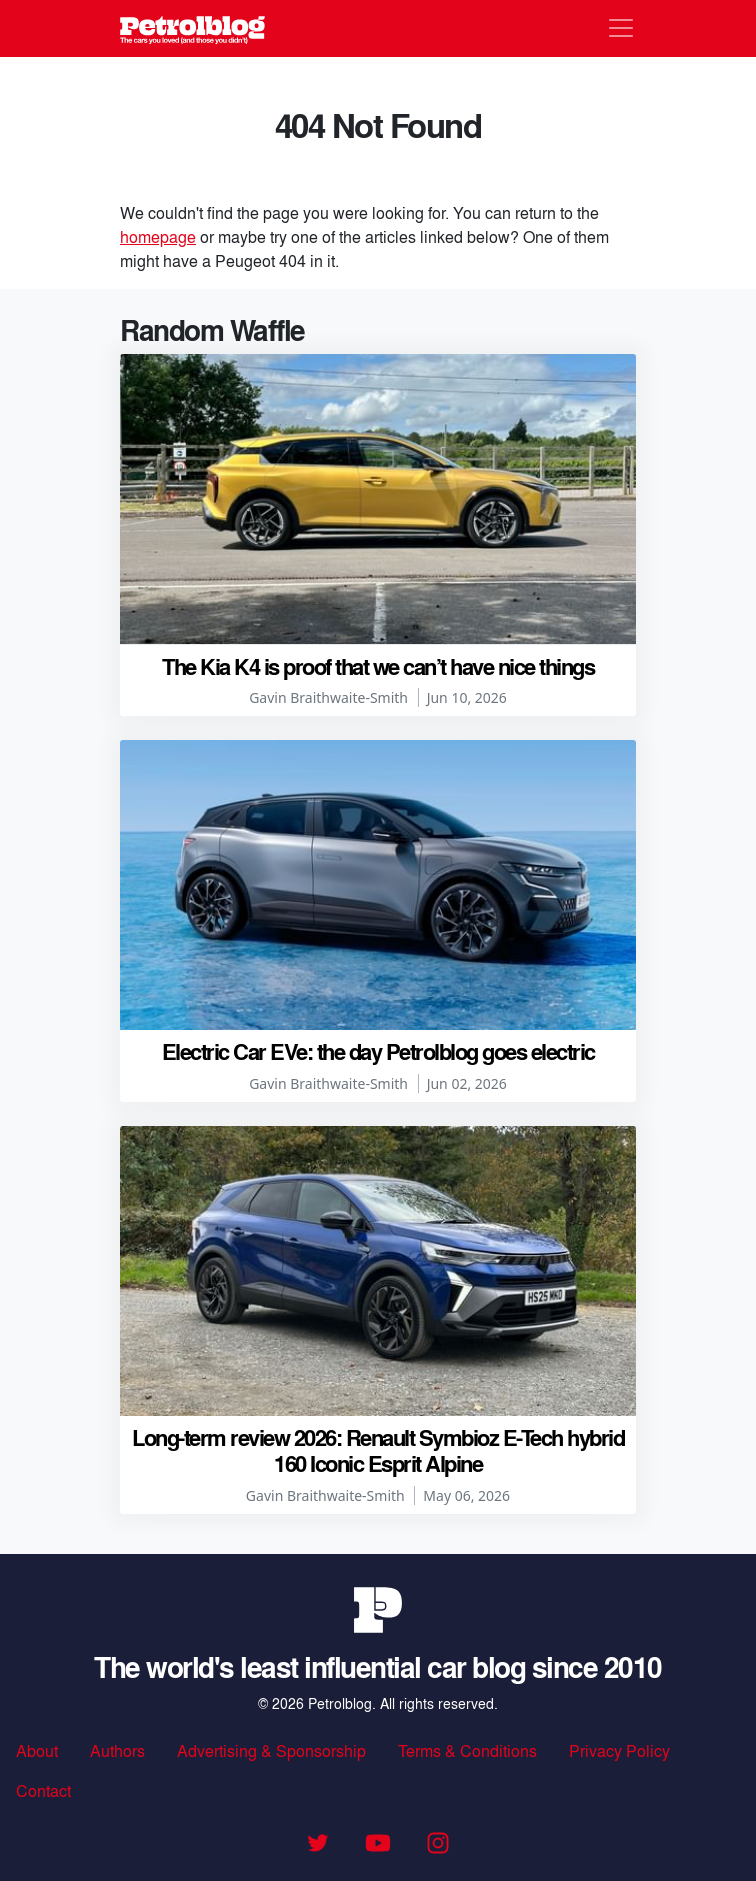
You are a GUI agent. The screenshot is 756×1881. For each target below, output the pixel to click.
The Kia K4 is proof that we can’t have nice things (378, 666)
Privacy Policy (619, 1750)
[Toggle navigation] (621, 28)
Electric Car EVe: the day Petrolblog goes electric (378, 1051)
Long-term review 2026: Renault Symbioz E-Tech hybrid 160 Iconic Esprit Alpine (378, 1450)
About (37, 1750)
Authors (117, 1750)
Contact (43, 1790)
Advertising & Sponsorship (271, 1750)
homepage (158, 236)
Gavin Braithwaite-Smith (328, 697)
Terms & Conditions (467, 1750)
